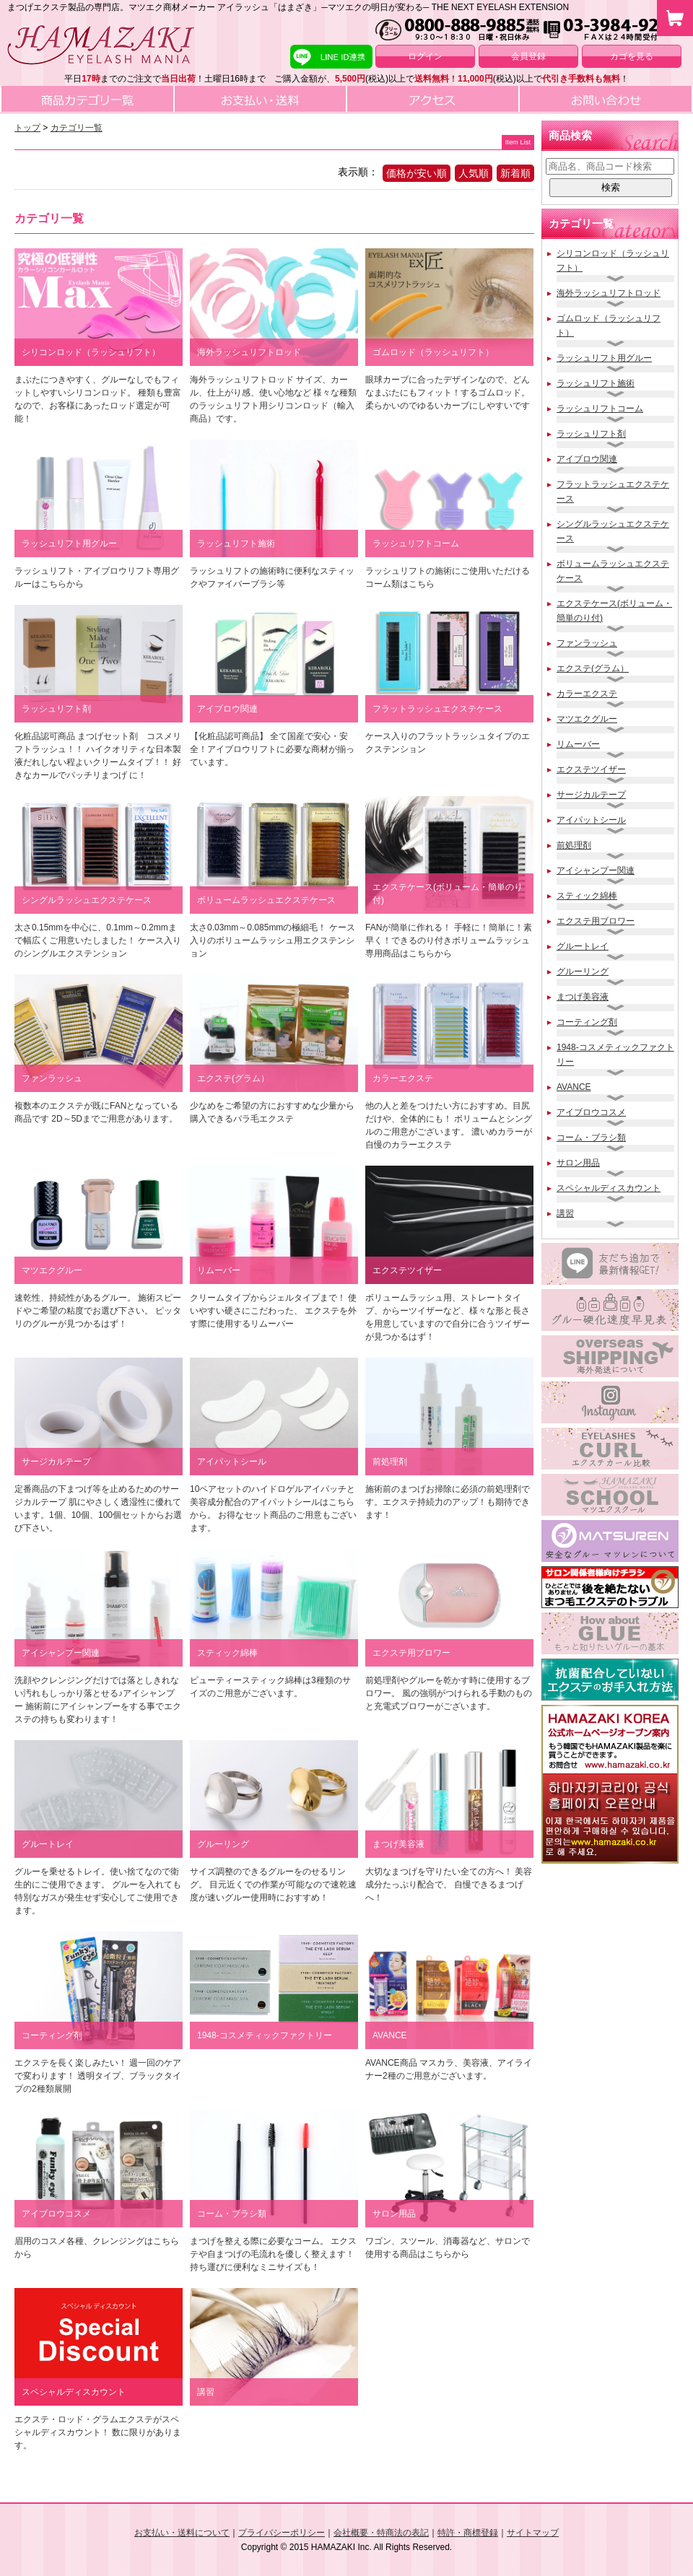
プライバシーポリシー (281, 2533)
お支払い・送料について (182, 2533)
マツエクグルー (587, 719)
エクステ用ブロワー (596, 921)
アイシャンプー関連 (596, 870)
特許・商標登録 (467, 2533)
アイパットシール (591, 820)
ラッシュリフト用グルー (604, 358)
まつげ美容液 (583, 997)
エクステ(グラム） (593, 668)
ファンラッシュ (587, 643)
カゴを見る (631, 56)
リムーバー (578, 744)
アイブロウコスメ (591, 1112)
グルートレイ (583, 946)
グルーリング (583, 971)
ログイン (425, 56)
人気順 (473, 173)
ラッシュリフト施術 (596, 383)
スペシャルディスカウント (609, 1188)
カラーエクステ (587, 694)
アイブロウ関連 (587, 459)
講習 (565, 1213)
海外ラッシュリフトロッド (609, 293)
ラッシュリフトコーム (600, 408)
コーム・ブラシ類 (591, 1137)
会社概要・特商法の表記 (381, 2533)
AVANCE (574, 1087)
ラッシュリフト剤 (591, 434)
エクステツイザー (591, 769)
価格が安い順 (416, 173)
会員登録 (528, 56)
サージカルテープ (591, 795)
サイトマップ (533, 2533)
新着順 (515, 173)
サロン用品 (578, 1163)
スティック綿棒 (587, 896)
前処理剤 (574, 845)
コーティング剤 (587, 1022)
